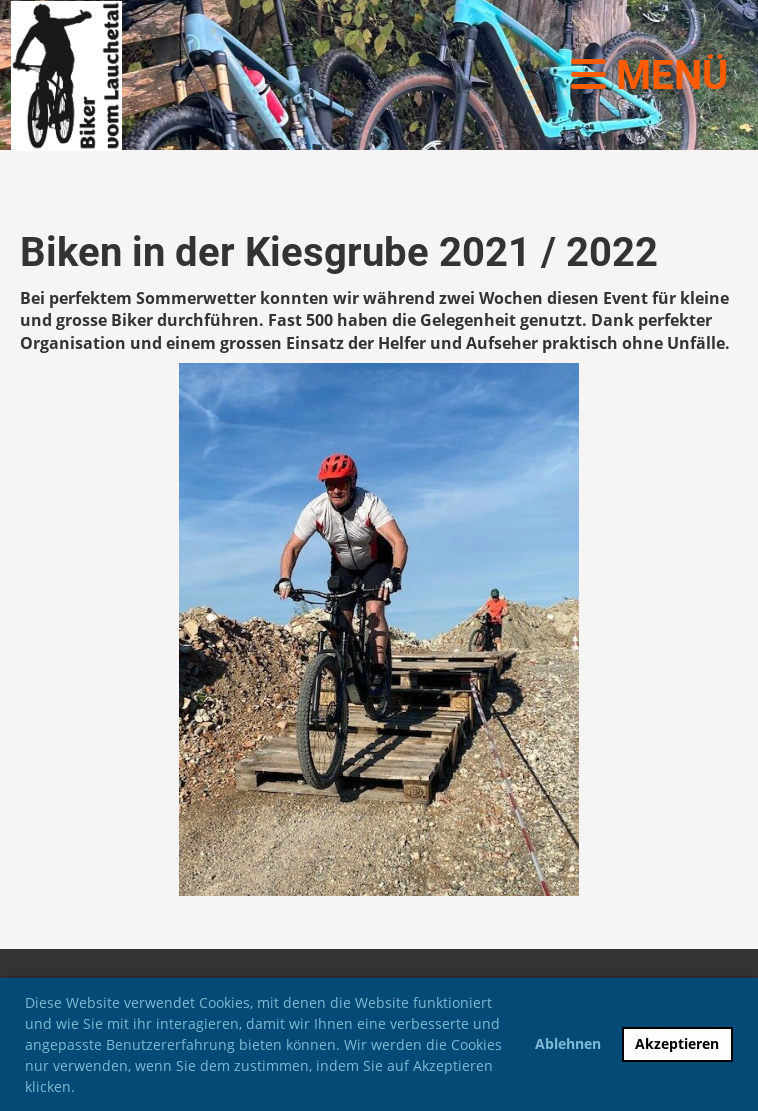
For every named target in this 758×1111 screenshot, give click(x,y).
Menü (649, 75)
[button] (82, 1089)
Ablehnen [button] (568, 1043)
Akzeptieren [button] (677, 1043)
